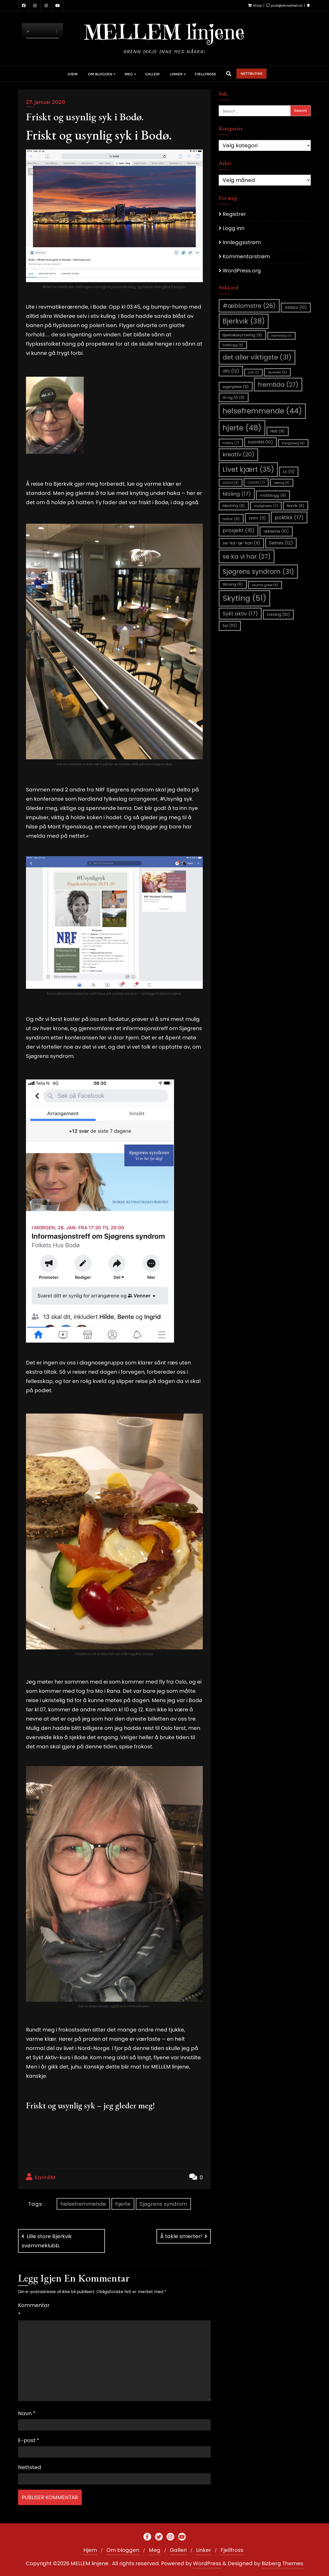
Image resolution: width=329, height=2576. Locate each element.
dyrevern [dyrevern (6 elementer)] (277, 372)
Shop (255, 5)
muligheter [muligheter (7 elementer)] (266, 505)
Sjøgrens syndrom (163, 2204)
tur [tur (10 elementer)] (230, 626)
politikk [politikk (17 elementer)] (289, 517)
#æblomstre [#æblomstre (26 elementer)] (249, 305)
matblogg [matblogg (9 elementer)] (273, 495)
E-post (28, 2440)
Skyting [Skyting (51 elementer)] (244, 598)
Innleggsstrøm (242, 242)
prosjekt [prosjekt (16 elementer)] (238, 530)
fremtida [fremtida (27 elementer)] (278, 384)
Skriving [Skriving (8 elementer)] (233, 584)
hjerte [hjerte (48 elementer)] (242, 428)
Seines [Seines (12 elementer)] (281, 543)
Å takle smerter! (181, 2236)
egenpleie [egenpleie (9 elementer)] (236, 386)
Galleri (178, 2550)
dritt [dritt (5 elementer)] (253, 372)
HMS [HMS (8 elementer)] (277, 431)
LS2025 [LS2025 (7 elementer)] (256, 482)
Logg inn (233, 228)
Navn (26, 2413)
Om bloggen (122, 2550)
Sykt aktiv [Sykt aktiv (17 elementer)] (240, 613)
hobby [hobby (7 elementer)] (231, 442)
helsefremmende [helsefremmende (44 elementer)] (262, 411)
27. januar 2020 (45, 102)
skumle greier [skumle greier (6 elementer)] (265, 585)
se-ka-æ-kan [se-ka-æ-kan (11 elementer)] (241, 543)
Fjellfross (232, 2550)
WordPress (207, 2563)
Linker (203, 2550)
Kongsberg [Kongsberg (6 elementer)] (293, 443)
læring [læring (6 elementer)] (281, 483)
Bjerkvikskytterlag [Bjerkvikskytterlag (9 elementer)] (242, 335)
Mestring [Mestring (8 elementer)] (234, 505)
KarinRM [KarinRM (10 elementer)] (260, 442)
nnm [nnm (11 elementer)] (257, 518)
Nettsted (29, 2467)
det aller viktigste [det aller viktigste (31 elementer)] (257, 357)
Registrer (234, 214)
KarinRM (41, 2177)
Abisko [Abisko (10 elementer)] (296, 307)
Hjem (90, 2550)
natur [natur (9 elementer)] (231, 518)
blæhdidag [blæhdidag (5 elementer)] (281, 336)
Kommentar (29, 2310)
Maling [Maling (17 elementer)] (237, 493)
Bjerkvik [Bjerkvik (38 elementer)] (244, 321)
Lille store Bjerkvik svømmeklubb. (47, 2241)
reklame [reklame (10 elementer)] (276, 531)
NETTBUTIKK (251, 73)
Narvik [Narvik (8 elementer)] (295, 505)
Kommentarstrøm (246, 256)
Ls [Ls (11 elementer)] (289, 472)
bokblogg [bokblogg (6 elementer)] (233, 345)
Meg (154, 2550)
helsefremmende (83, 2204)
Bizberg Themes (282, 2563)
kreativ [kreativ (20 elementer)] (238, 454)
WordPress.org (242, 270)
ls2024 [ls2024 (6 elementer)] (231, 483)
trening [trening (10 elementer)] (278, 614)
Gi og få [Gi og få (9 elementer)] (234, 397)
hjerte (123, 2204)
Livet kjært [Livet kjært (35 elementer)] (248, 469)
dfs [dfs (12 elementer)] (231, 371)
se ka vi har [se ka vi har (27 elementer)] (247, 556)
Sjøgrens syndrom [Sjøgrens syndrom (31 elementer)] (258, 571)
